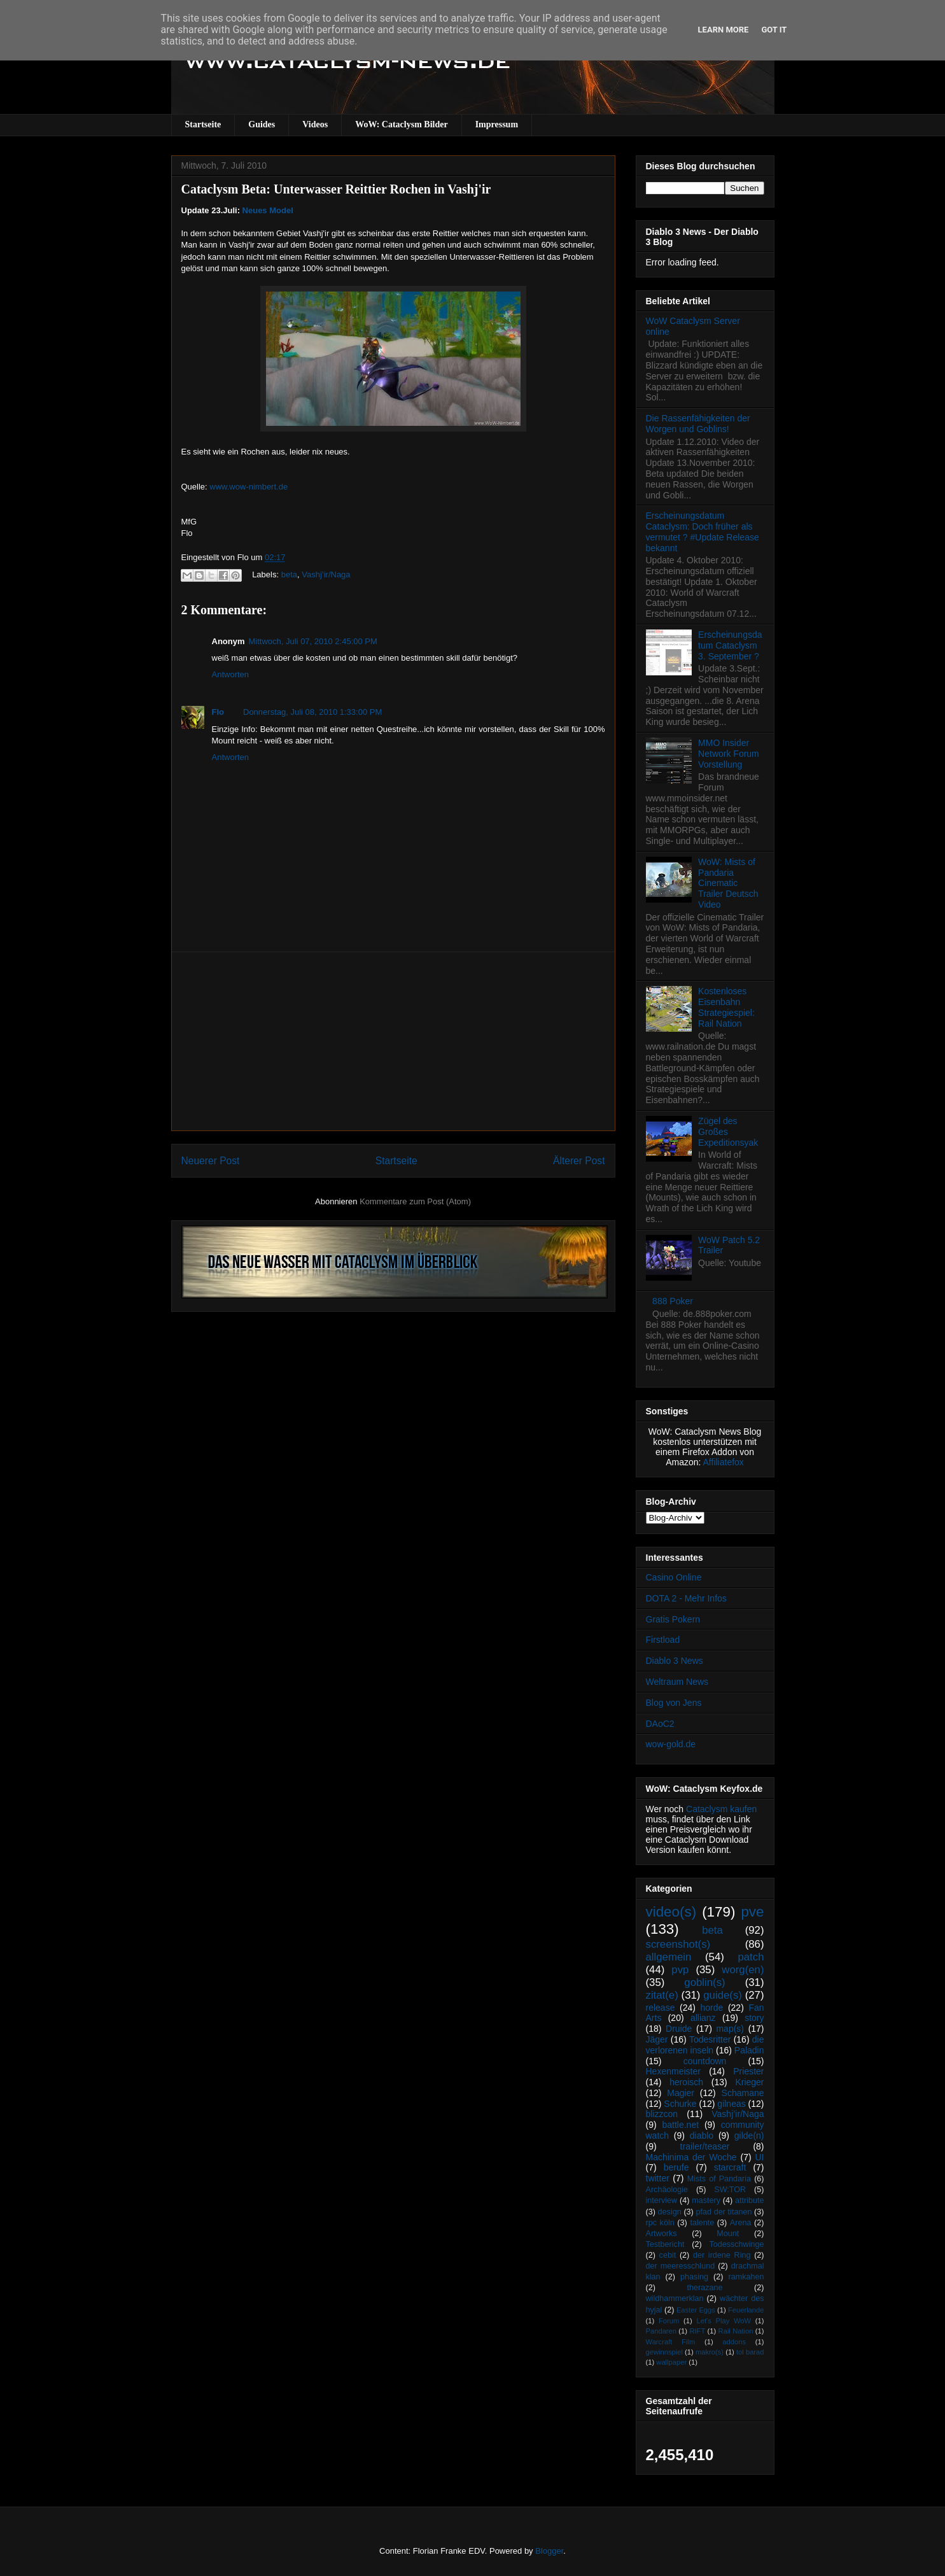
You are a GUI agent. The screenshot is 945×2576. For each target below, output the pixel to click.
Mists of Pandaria (719, 2178)
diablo (701, 2135)
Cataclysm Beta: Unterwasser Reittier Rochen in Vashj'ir (336, 189)
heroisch (686, 2082)
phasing (694, 2276)
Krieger (749, 2082)
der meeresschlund (680, 2266)
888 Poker (672, 1301)
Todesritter (710, 2039)
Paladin (749, 2050)
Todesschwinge (736, 2244)
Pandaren (661, 2331)
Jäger (657, 2039)
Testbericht (665, 2244)
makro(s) (710, 2352)
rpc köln (660, 2222)
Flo (218, 712)
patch (751, 1957)
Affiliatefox (723, 1462)
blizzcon (662, 2114)
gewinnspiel (664, 2352)
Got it (774, 29)
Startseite (203, 124)
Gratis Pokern (673, 1619)
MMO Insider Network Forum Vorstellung (728, 754)
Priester (748, 2071)
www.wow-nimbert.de (248, 486)
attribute (749, 2200)
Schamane (743, 2093)
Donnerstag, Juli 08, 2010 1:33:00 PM (312, 712)
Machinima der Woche (691, 2157)
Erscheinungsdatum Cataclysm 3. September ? (730, 645)
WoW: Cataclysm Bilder (401, 124)
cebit (667, 2255)
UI (759, 2157)
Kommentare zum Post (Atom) (415, 1201)
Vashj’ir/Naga (326, 574)
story (754, 2018)
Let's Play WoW (723, 2321)
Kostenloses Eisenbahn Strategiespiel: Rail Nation (726, 1007)
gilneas (731, 2104)
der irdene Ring (721, 2255)
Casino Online (674, 1577)
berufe (676, 2167)
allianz (703, 2018)
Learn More (723, 29)
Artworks (661, 2233)
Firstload (663, 1640)
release (660, 2007)
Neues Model (267, 210)
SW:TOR (730, 2189)
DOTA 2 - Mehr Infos (686, 1598)
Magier (680, 2093)
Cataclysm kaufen (721, 1809)
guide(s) (722, 1995)
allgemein (669, 1957)
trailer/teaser (705, 2146)
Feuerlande (746, 2310)
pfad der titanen (724, 2211)
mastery (706, 2200)
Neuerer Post (210, 1160)
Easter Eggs (695, 2310)
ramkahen (746, 2276)
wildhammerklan (675, 2298)
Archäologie (667, 2189)
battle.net (680, 2125)
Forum (669, 2321)
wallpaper (671, 2362)
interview (662, 2200)
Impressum (496, 124)
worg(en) (743, 1970)
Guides (261, 124)
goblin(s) (704, 1982)
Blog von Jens (674, 1703)
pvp (680, 1970)
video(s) (671, 1912)
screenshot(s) (678, 1944)
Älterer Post (579, 1160)
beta (289, 574)
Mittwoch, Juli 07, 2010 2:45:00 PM (313, 641)
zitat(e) (662, 1995)
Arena (741, 2222)
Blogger (549, 2551)
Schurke (680, 2104)
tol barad (750, 2352)
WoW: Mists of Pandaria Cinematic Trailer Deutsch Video (728, 883)
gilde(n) (749, 2135)
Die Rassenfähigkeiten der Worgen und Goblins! (698, 423)
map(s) (730, 2028)
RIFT (697, 2331)
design (670, 2211)
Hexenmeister (673, 2071)
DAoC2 (660, 1724)
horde (712, 2007)
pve (752, 1912)
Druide (679, 2028)
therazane (705, 2287)
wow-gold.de (671, 1744)
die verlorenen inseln (705, 2044)
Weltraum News (677, 1682)
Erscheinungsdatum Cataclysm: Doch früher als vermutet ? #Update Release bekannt (702, 531)
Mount (728, 2233)
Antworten (230, 674)
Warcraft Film (671, 2342)
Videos (315, 124)
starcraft (730, 2167)
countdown (705, 2061)
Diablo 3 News (674, 1661)
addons (734, 2342)
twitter (657, 2178)
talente (702, 2222)
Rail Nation (735, 2331)
